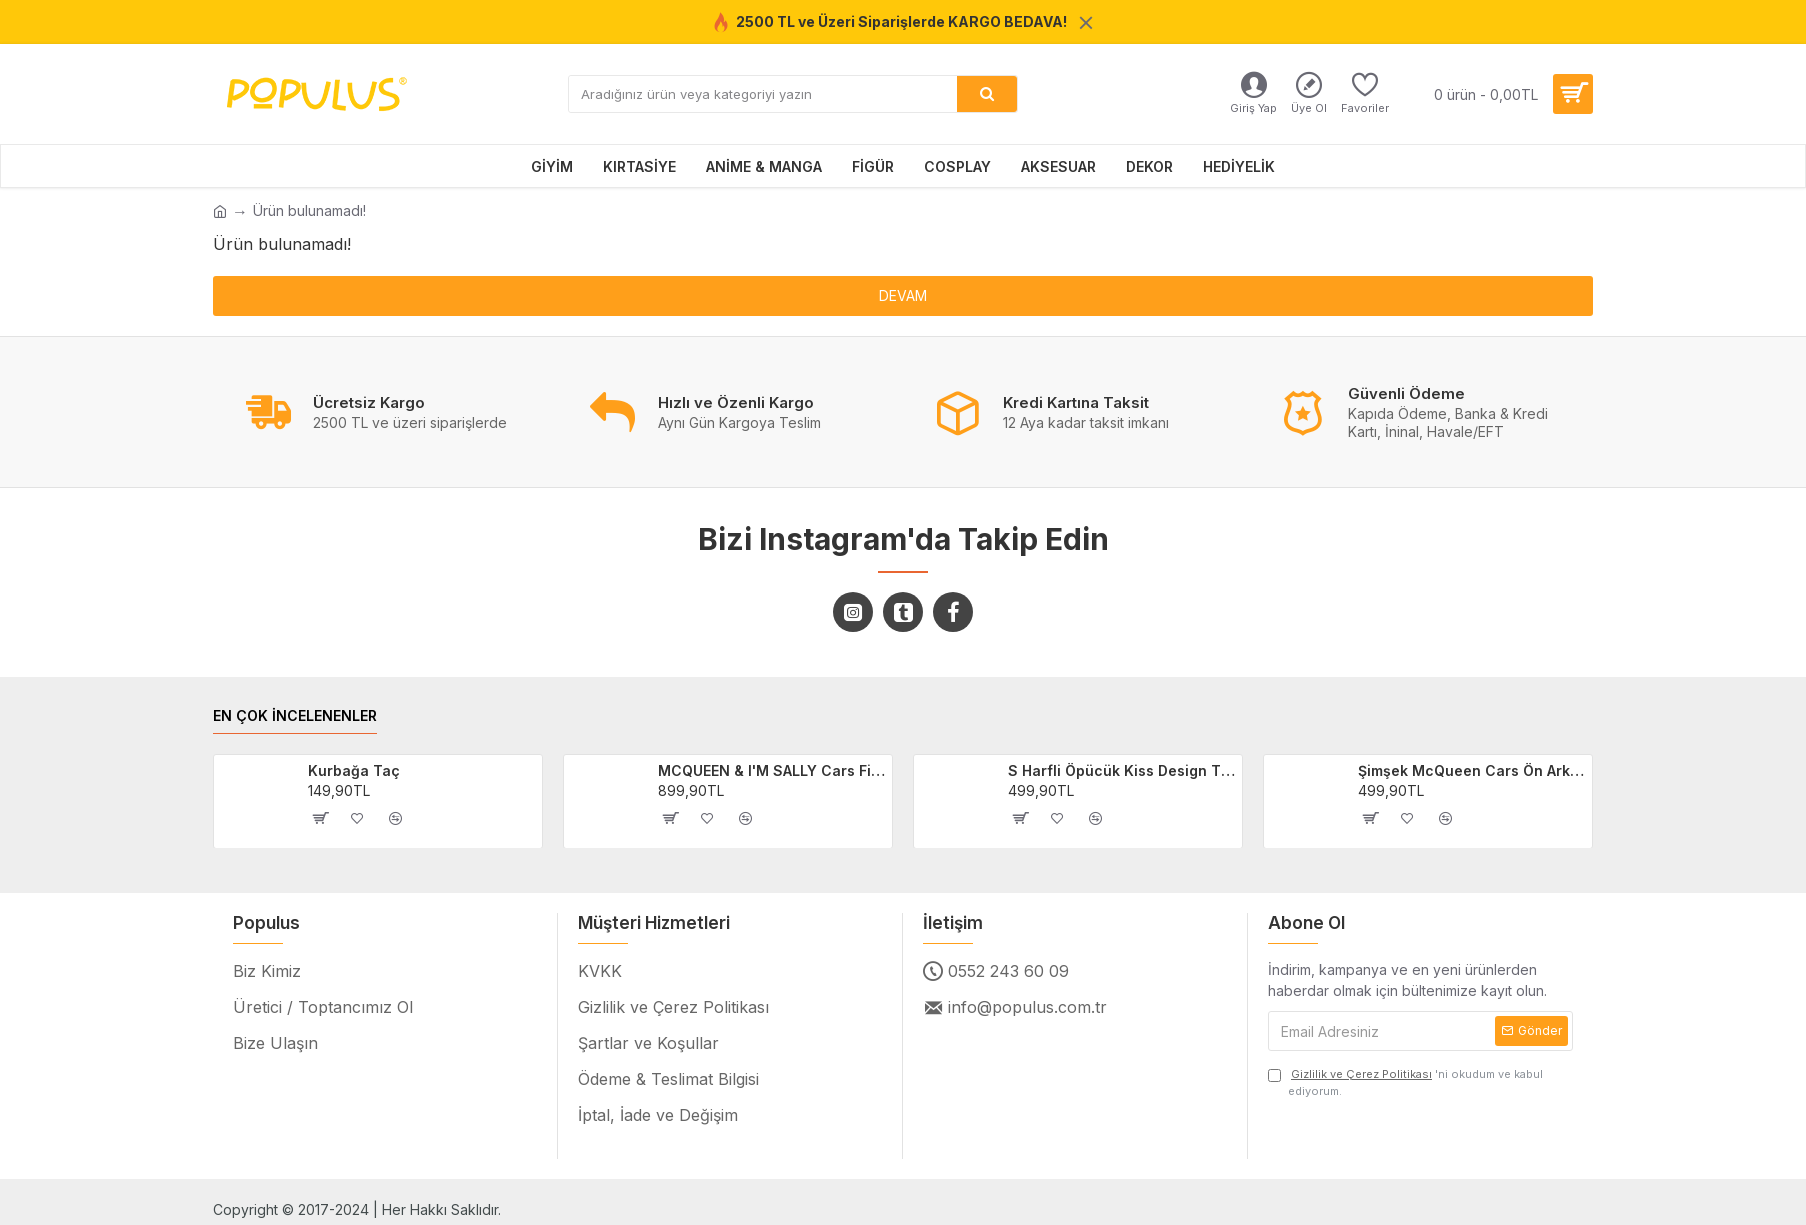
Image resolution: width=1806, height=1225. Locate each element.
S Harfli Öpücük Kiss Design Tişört (1122, 770)
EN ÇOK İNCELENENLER (295, 715)
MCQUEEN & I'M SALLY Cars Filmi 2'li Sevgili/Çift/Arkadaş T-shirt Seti (772, 770)
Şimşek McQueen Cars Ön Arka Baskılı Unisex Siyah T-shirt (1472, 770)
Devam (903, 295)
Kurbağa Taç (354, 770)
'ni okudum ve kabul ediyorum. (1405, 1082)
